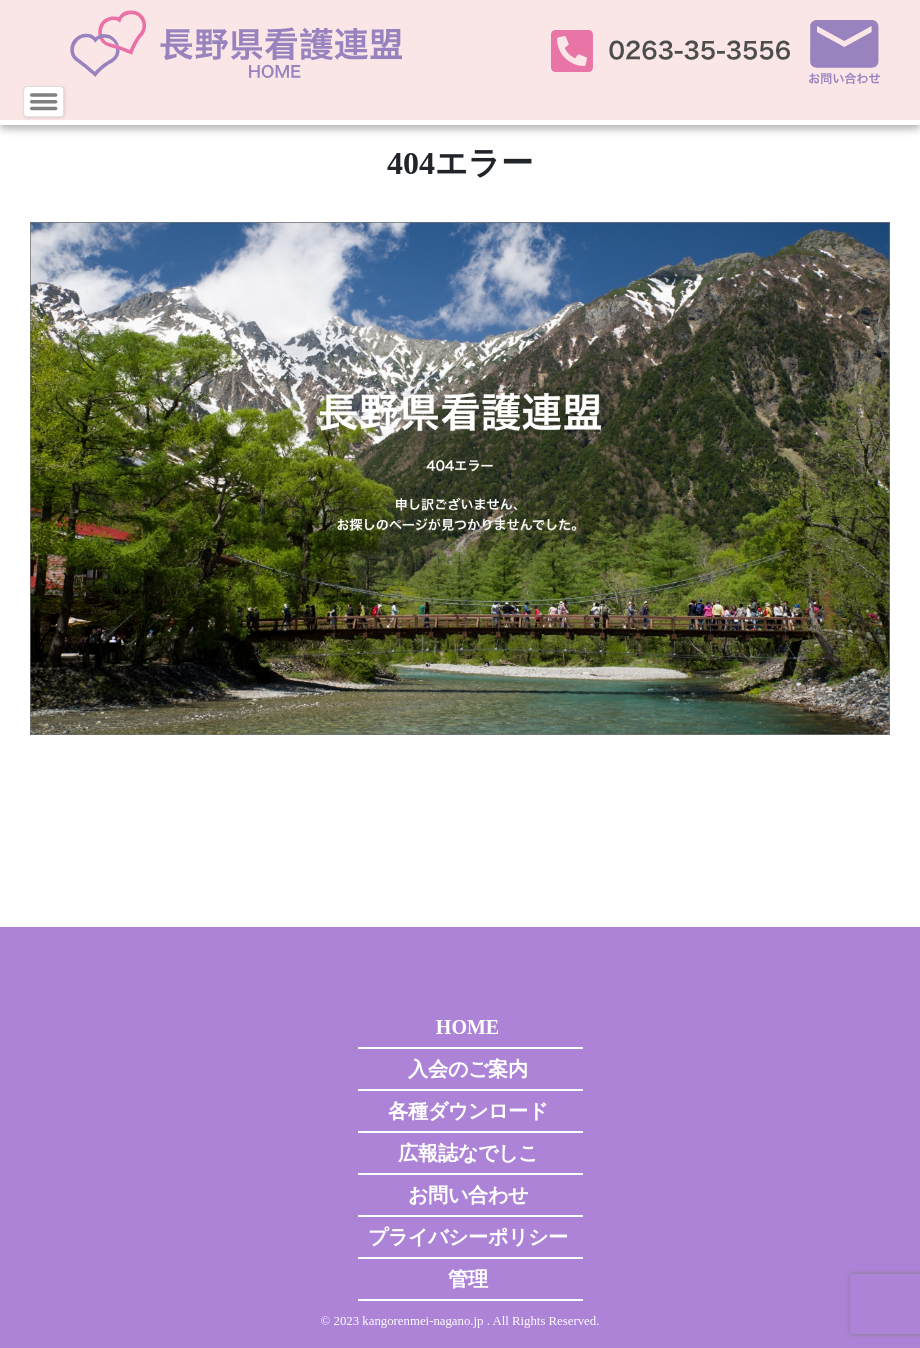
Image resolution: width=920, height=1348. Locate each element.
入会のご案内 (468, 1069)
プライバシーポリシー (468, 1237)
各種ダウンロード (468, 1111)
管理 (468, 1279)
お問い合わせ (468, 1195)
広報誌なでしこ (468, 1153)
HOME (467, 1027)
